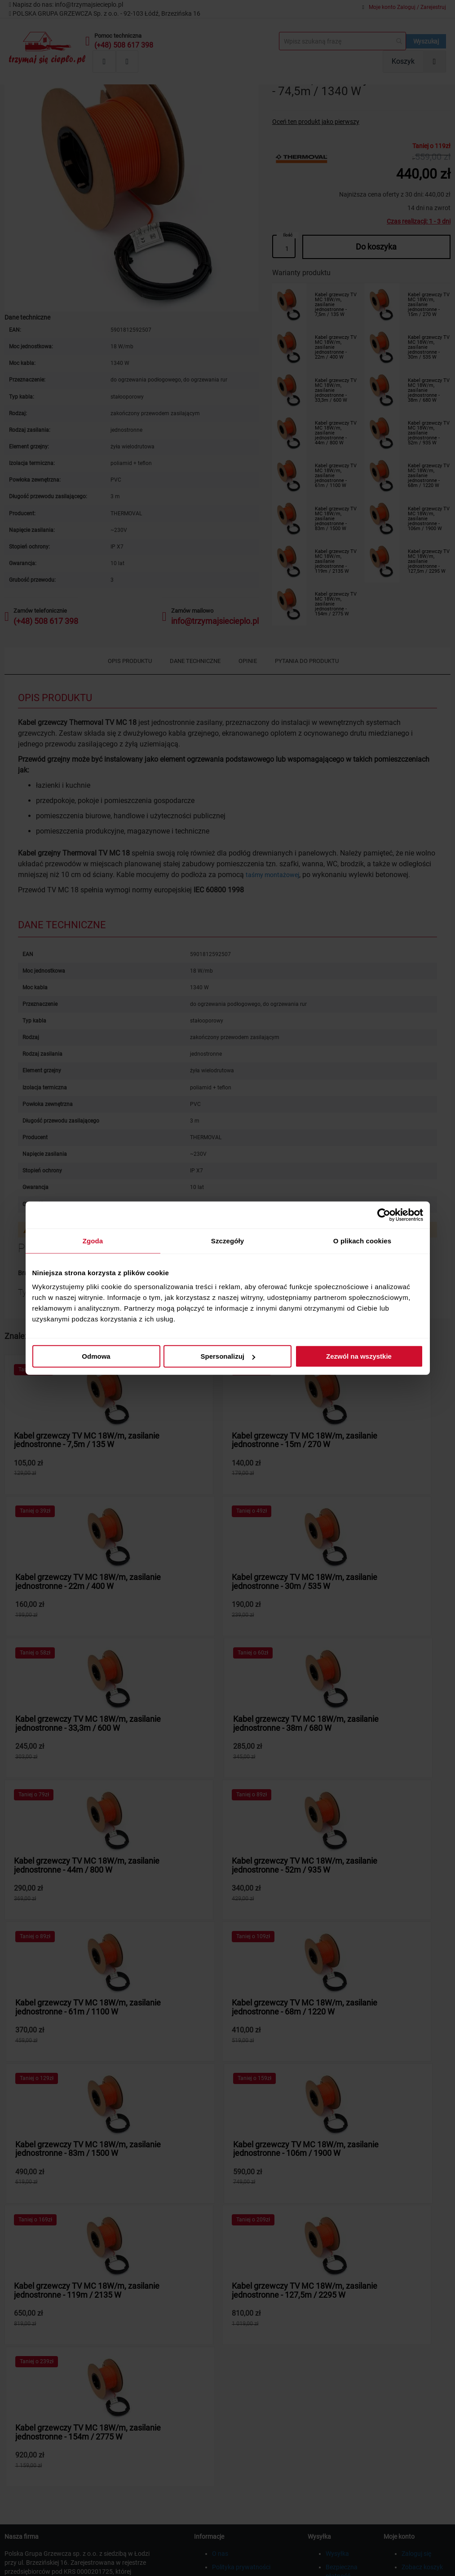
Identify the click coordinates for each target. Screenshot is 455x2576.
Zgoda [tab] (93, 1240)
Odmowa (96, 1356)
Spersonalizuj (227, 1356)
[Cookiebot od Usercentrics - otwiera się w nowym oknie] (384, 1214)
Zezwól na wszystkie (359, 1356)
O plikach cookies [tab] (362, 1240)
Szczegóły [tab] (227, 1240)
